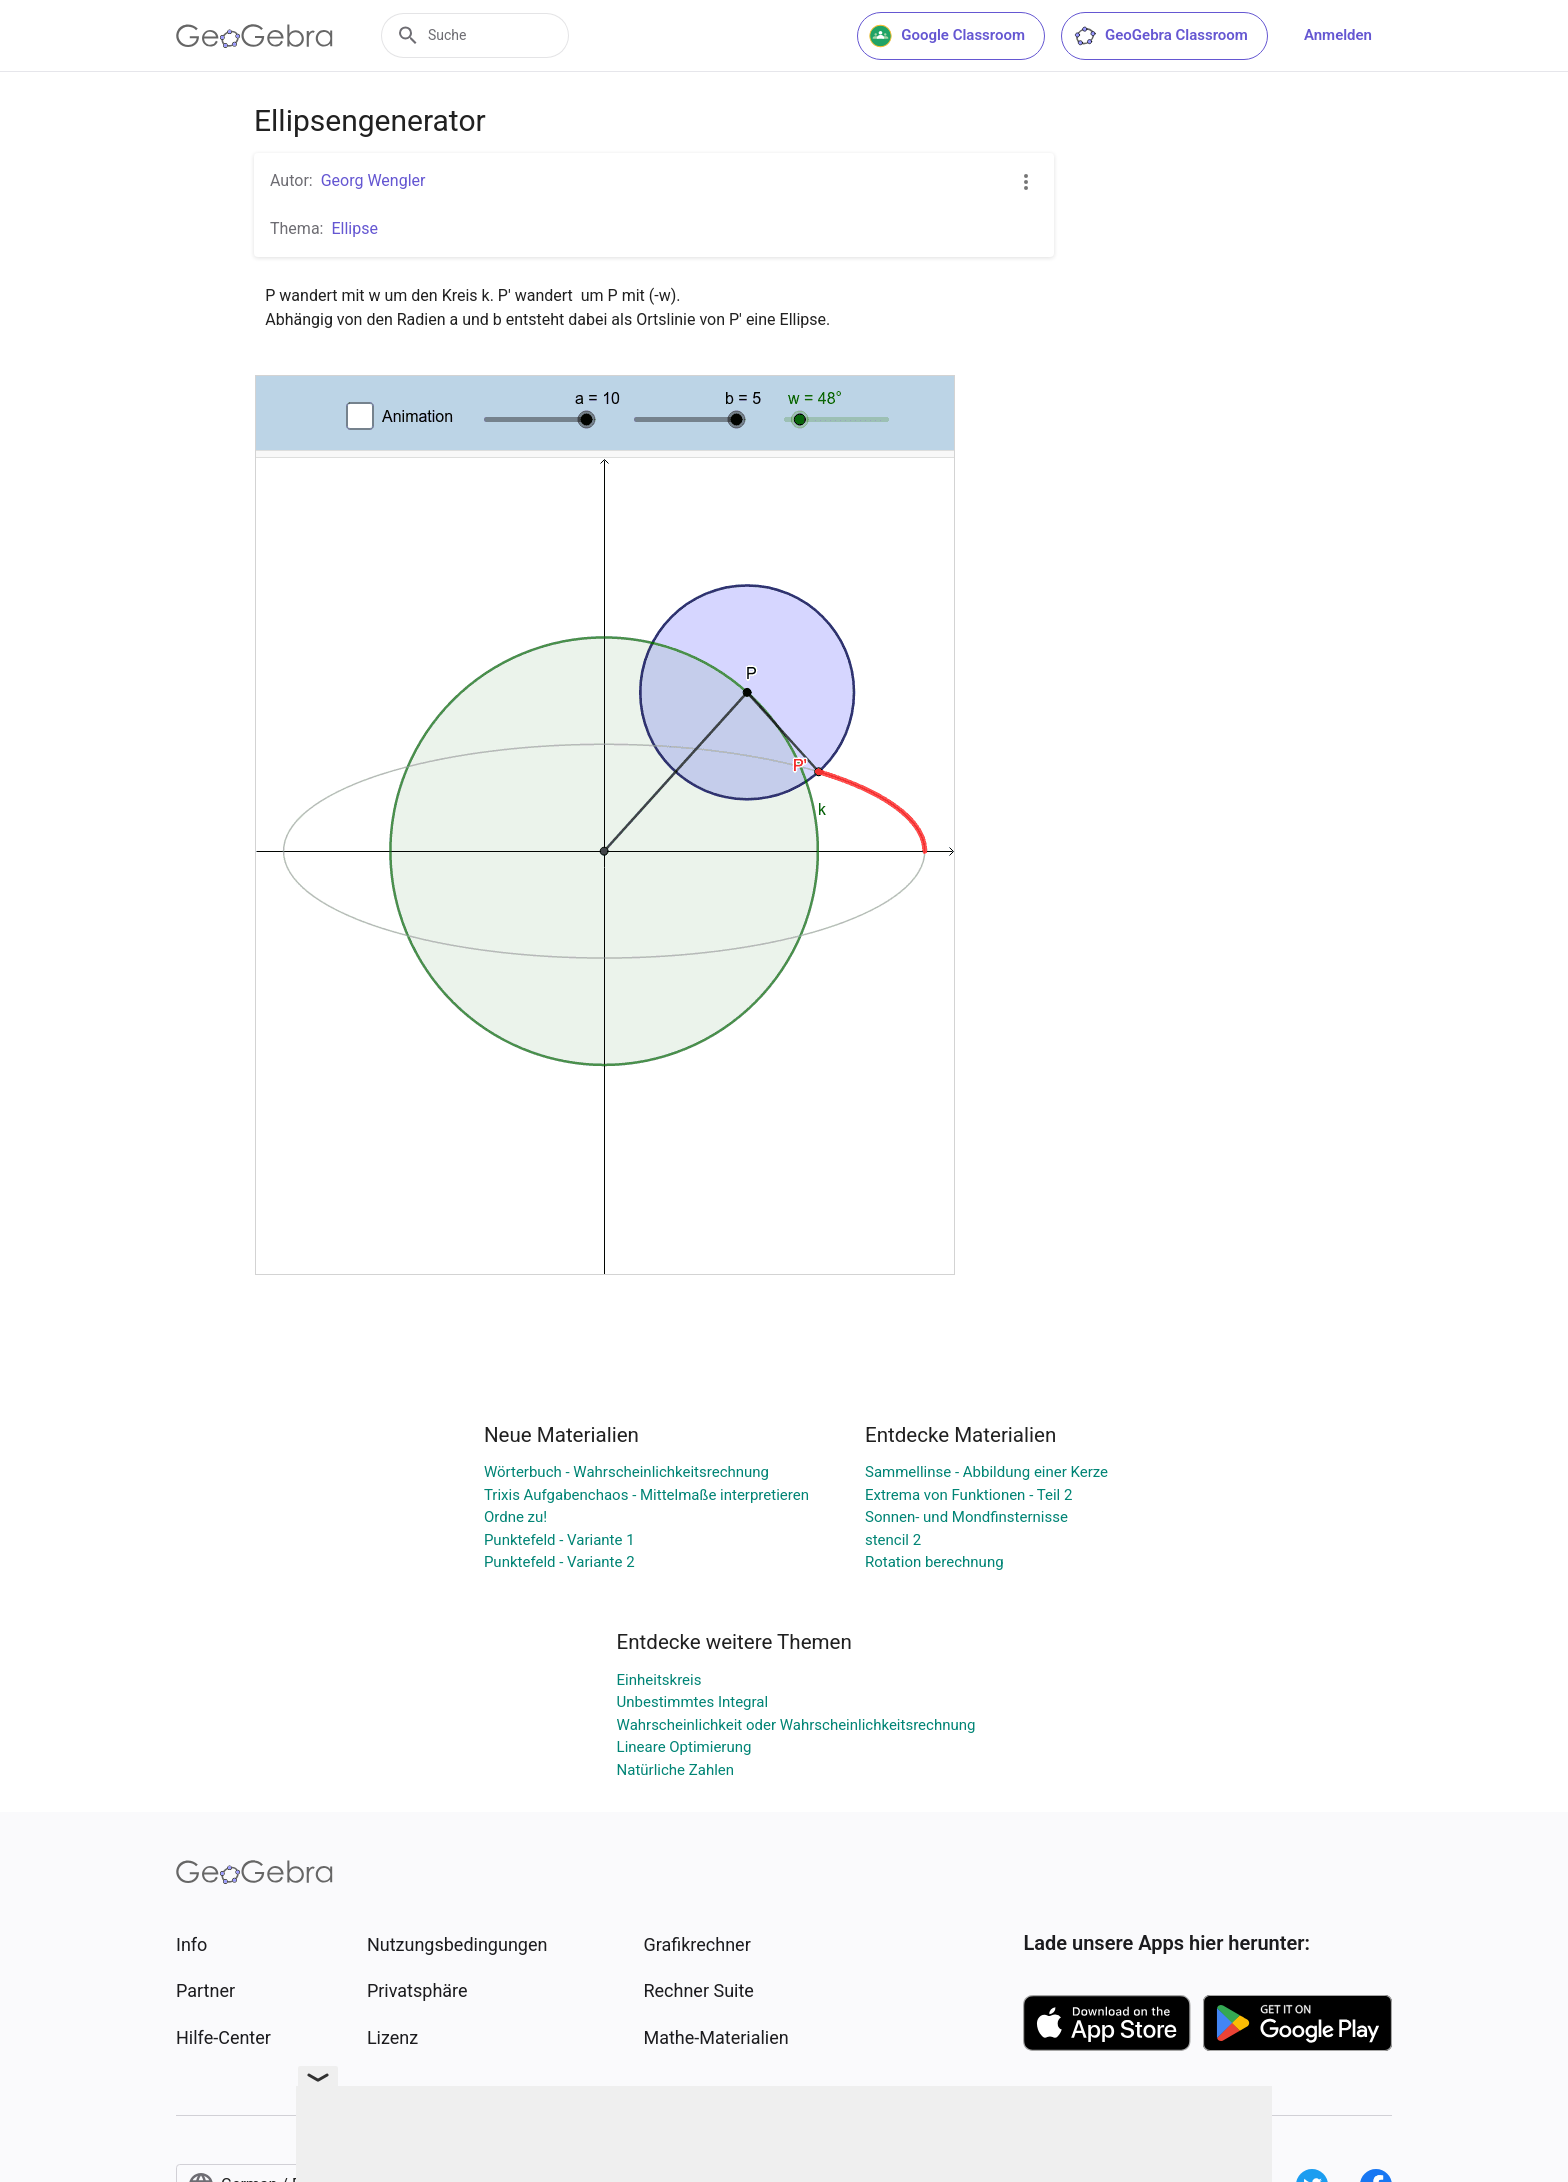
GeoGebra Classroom (1160, 36)
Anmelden (1338, 35)
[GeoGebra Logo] (254, 36)
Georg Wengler (373, 180)
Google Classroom (947, 36)
